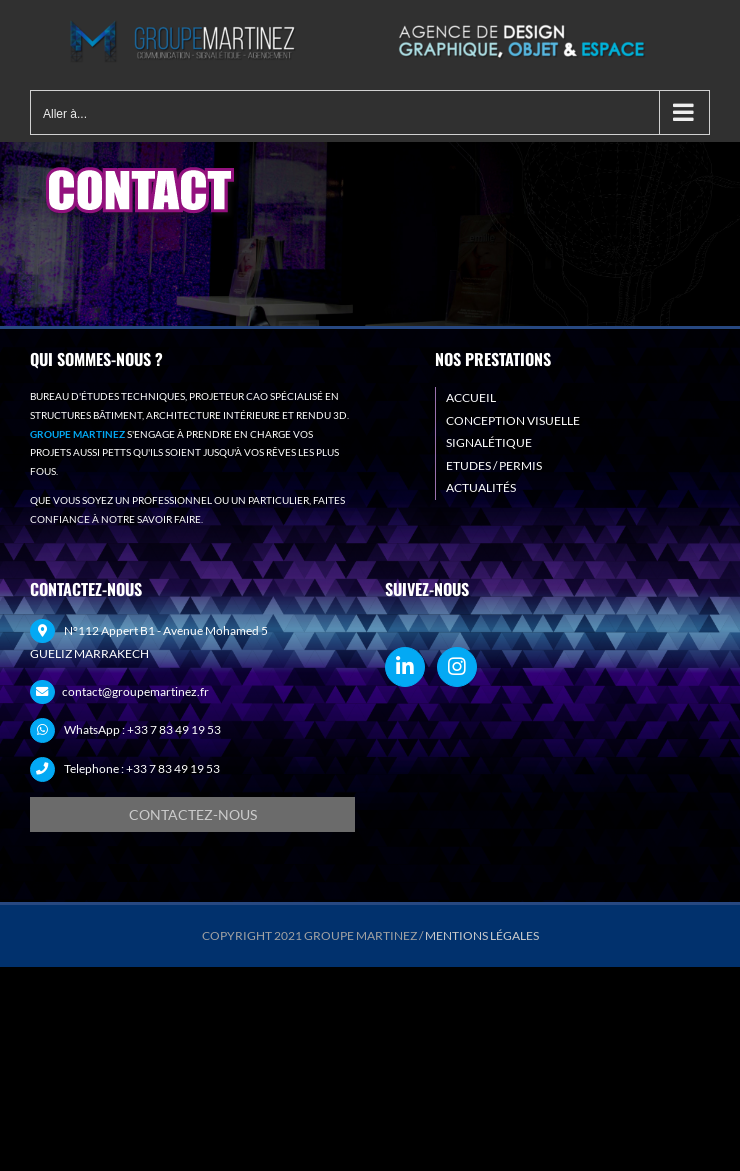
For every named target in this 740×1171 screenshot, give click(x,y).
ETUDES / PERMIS (494, 465)
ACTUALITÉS (481, 487)
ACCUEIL (471, 397)
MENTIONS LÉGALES (482, 935)
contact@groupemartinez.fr (135, 691)
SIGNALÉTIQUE (489, 442)
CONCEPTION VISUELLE (513, 420)
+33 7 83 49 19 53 (174, 729)
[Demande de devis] (192, 814)
